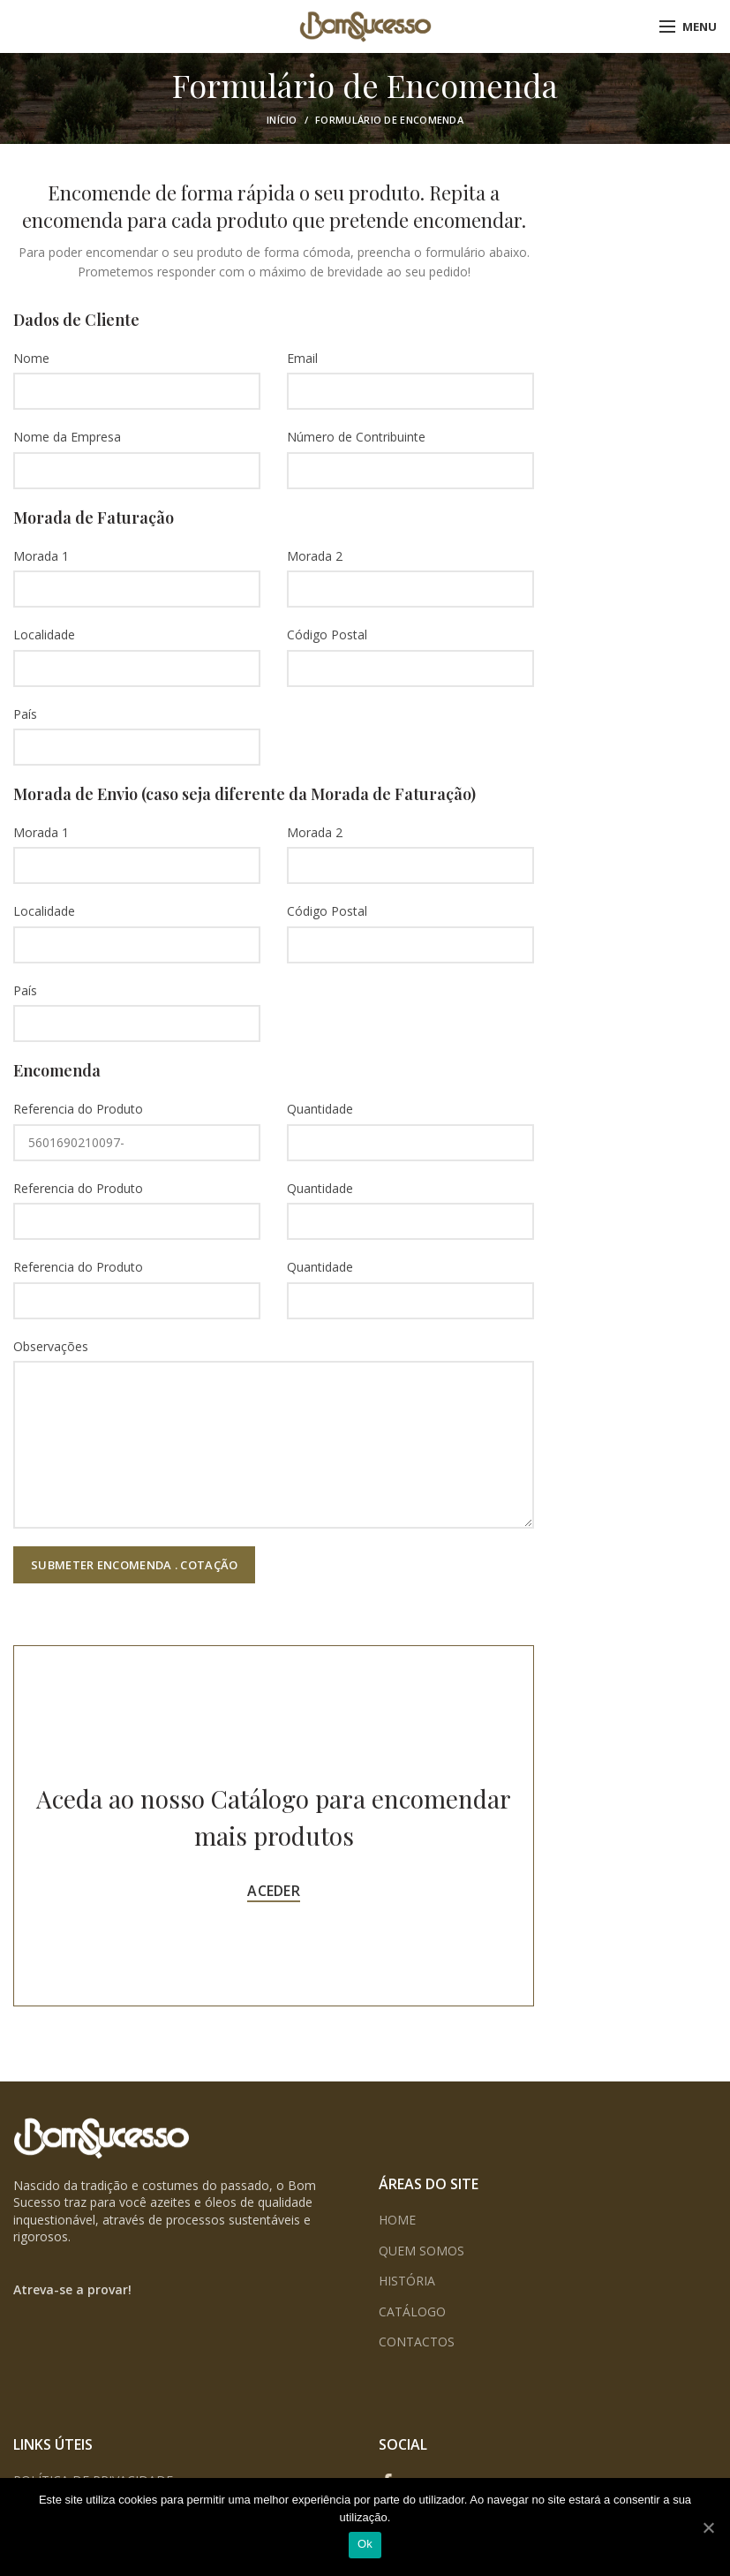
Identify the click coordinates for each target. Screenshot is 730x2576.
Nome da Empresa (67, 436)
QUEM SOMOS (421, 2250)
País (25, 714)
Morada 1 (41, 556)
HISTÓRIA (407, 2280)
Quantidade (320, 1108)
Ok (365, 2543)
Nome (31, 358)
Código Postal (327, 634)
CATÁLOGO (412, 2311)
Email (302, 358)
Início (282, 119)
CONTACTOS (417, 2341)
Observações (50, 1346)
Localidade (44, 634)
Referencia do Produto (78, 1108)
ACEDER (273, 1890)
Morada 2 (314, 556)
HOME (397, 2219)
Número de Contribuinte (356, 436)
